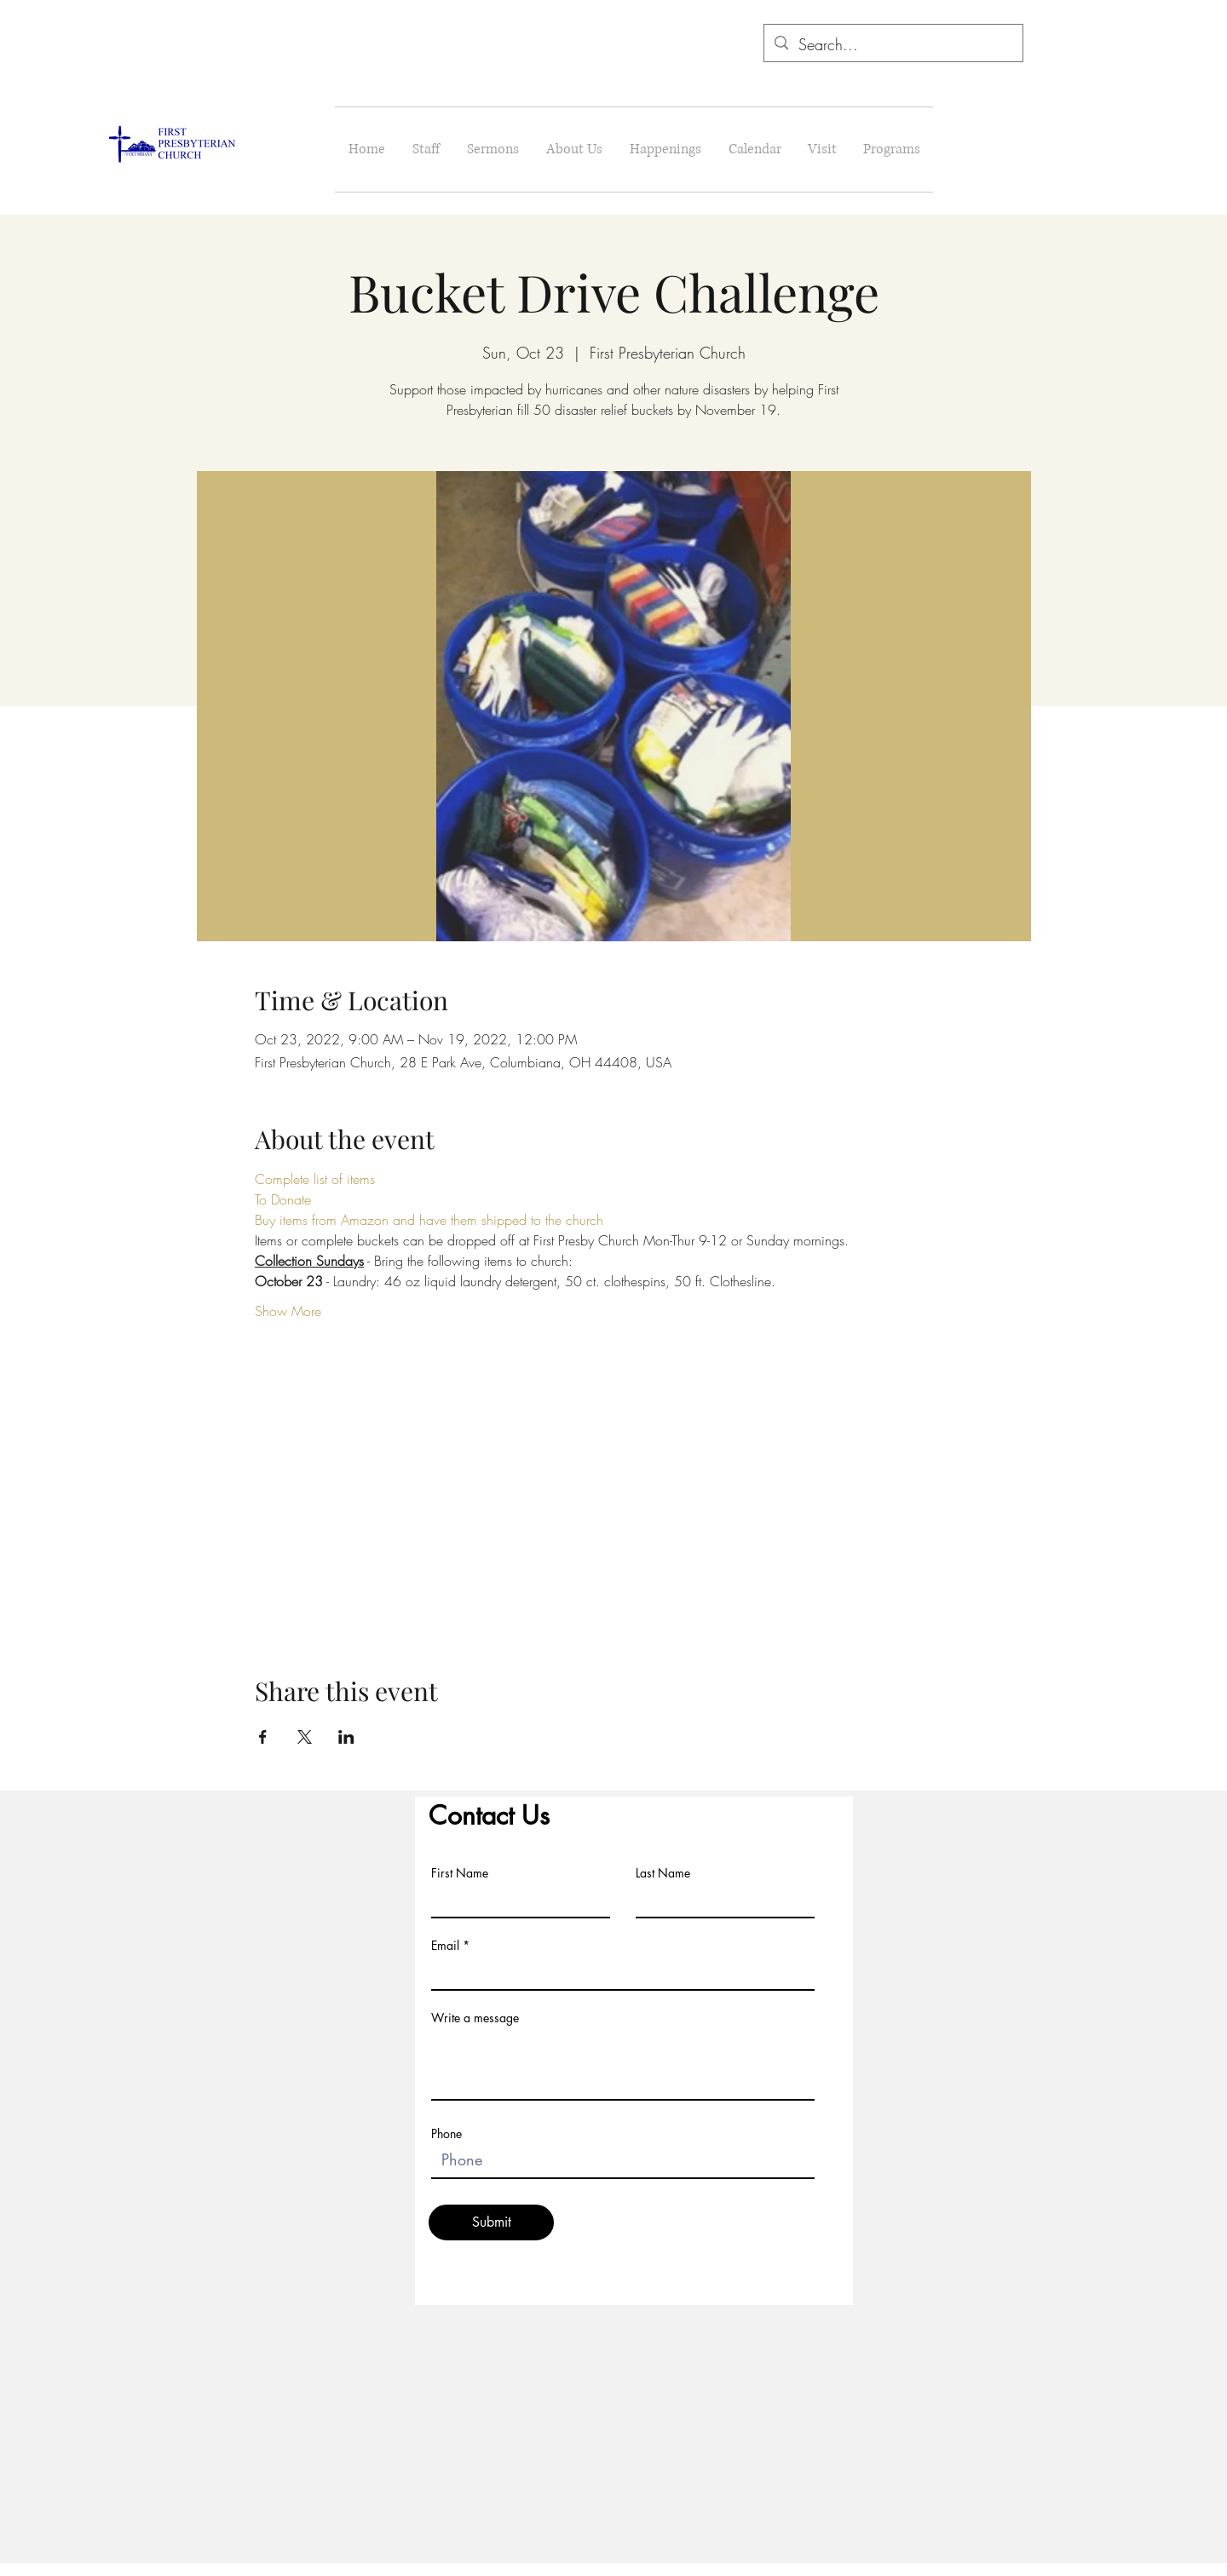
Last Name (663, 1873)
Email (445, 1946)
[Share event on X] (305, 1737)
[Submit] (491, 2222)
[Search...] (892, 45)
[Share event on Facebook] (263, 1737)
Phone (446, 2134)
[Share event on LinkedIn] (346, 1737)
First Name (459, 1873)
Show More (288, 1311)
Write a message (475, 2018)
